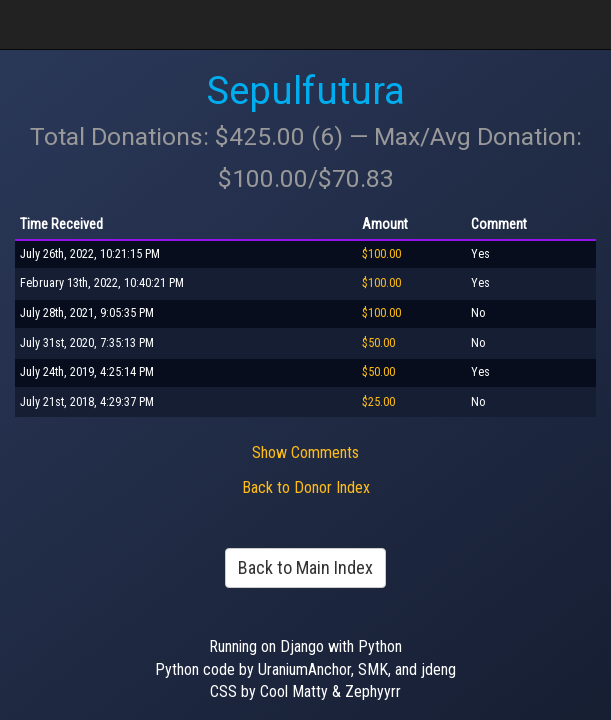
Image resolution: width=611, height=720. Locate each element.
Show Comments (305, 452)
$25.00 (378, 402)
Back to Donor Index (306, 487)
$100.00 (381, 254)
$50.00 (378, 343)
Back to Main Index (305, 567)
